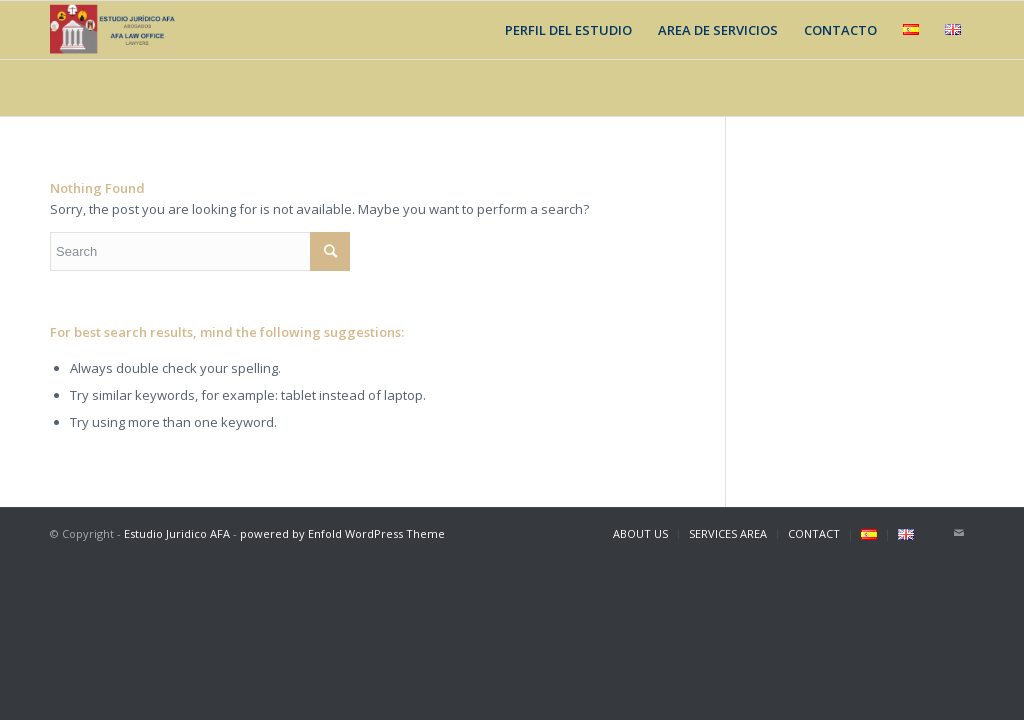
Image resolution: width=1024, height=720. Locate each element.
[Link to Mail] (959, 533)
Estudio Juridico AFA (177, 533)
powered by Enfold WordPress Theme (342, 533)
